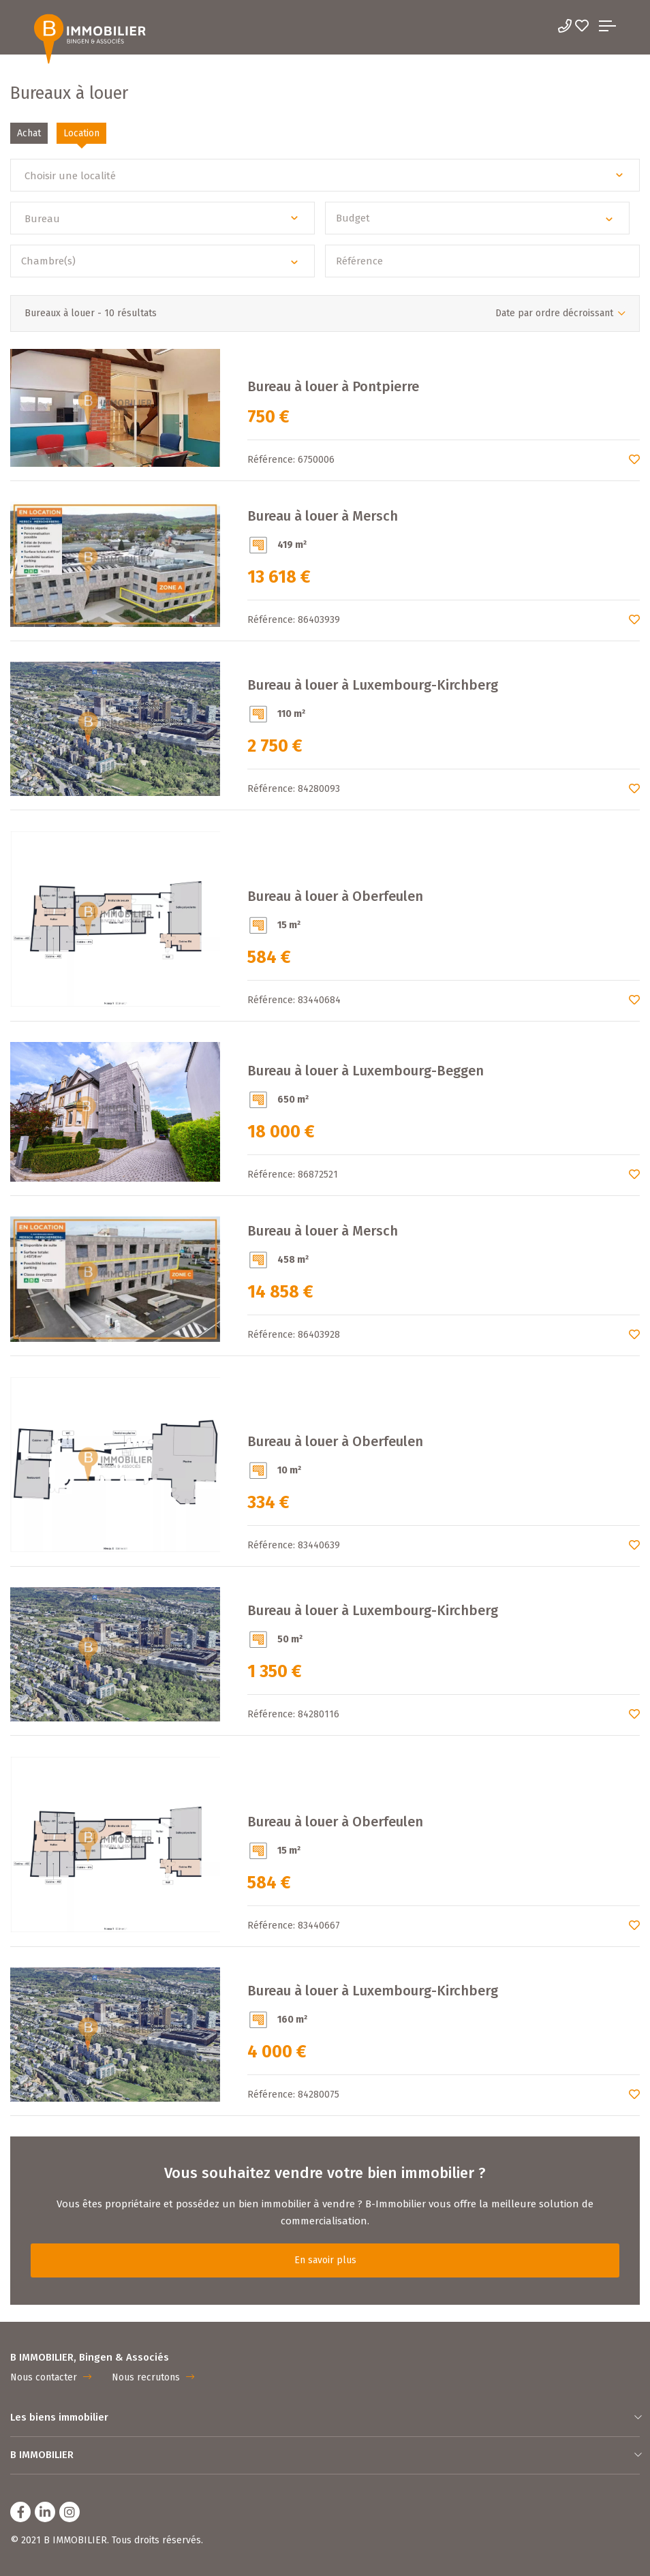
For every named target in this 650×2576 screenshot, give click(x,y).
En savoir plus (325, 2260)
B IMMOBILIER (325, 2455)
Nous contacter (50, 2377)
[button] (325, 175)
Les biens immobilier (325, 2417)
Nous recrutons (153, 2377)
